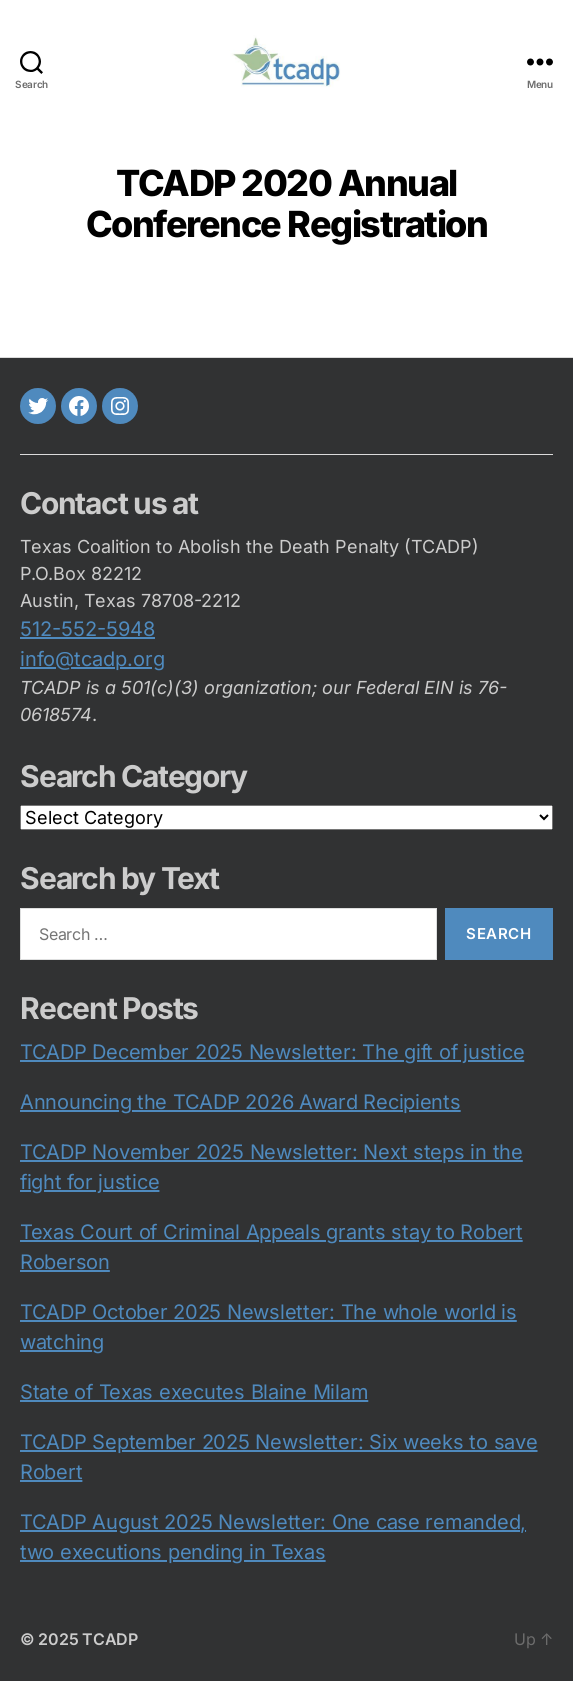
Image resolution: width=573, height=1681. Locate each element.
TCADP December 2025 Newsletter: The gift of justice (272, 1052)
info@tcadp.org (92, 659)
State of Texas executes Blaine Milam (194, 1392)
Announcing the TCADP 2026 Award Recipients (240, 1102)
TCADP (110, 1639)
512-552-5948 (87, 629)
